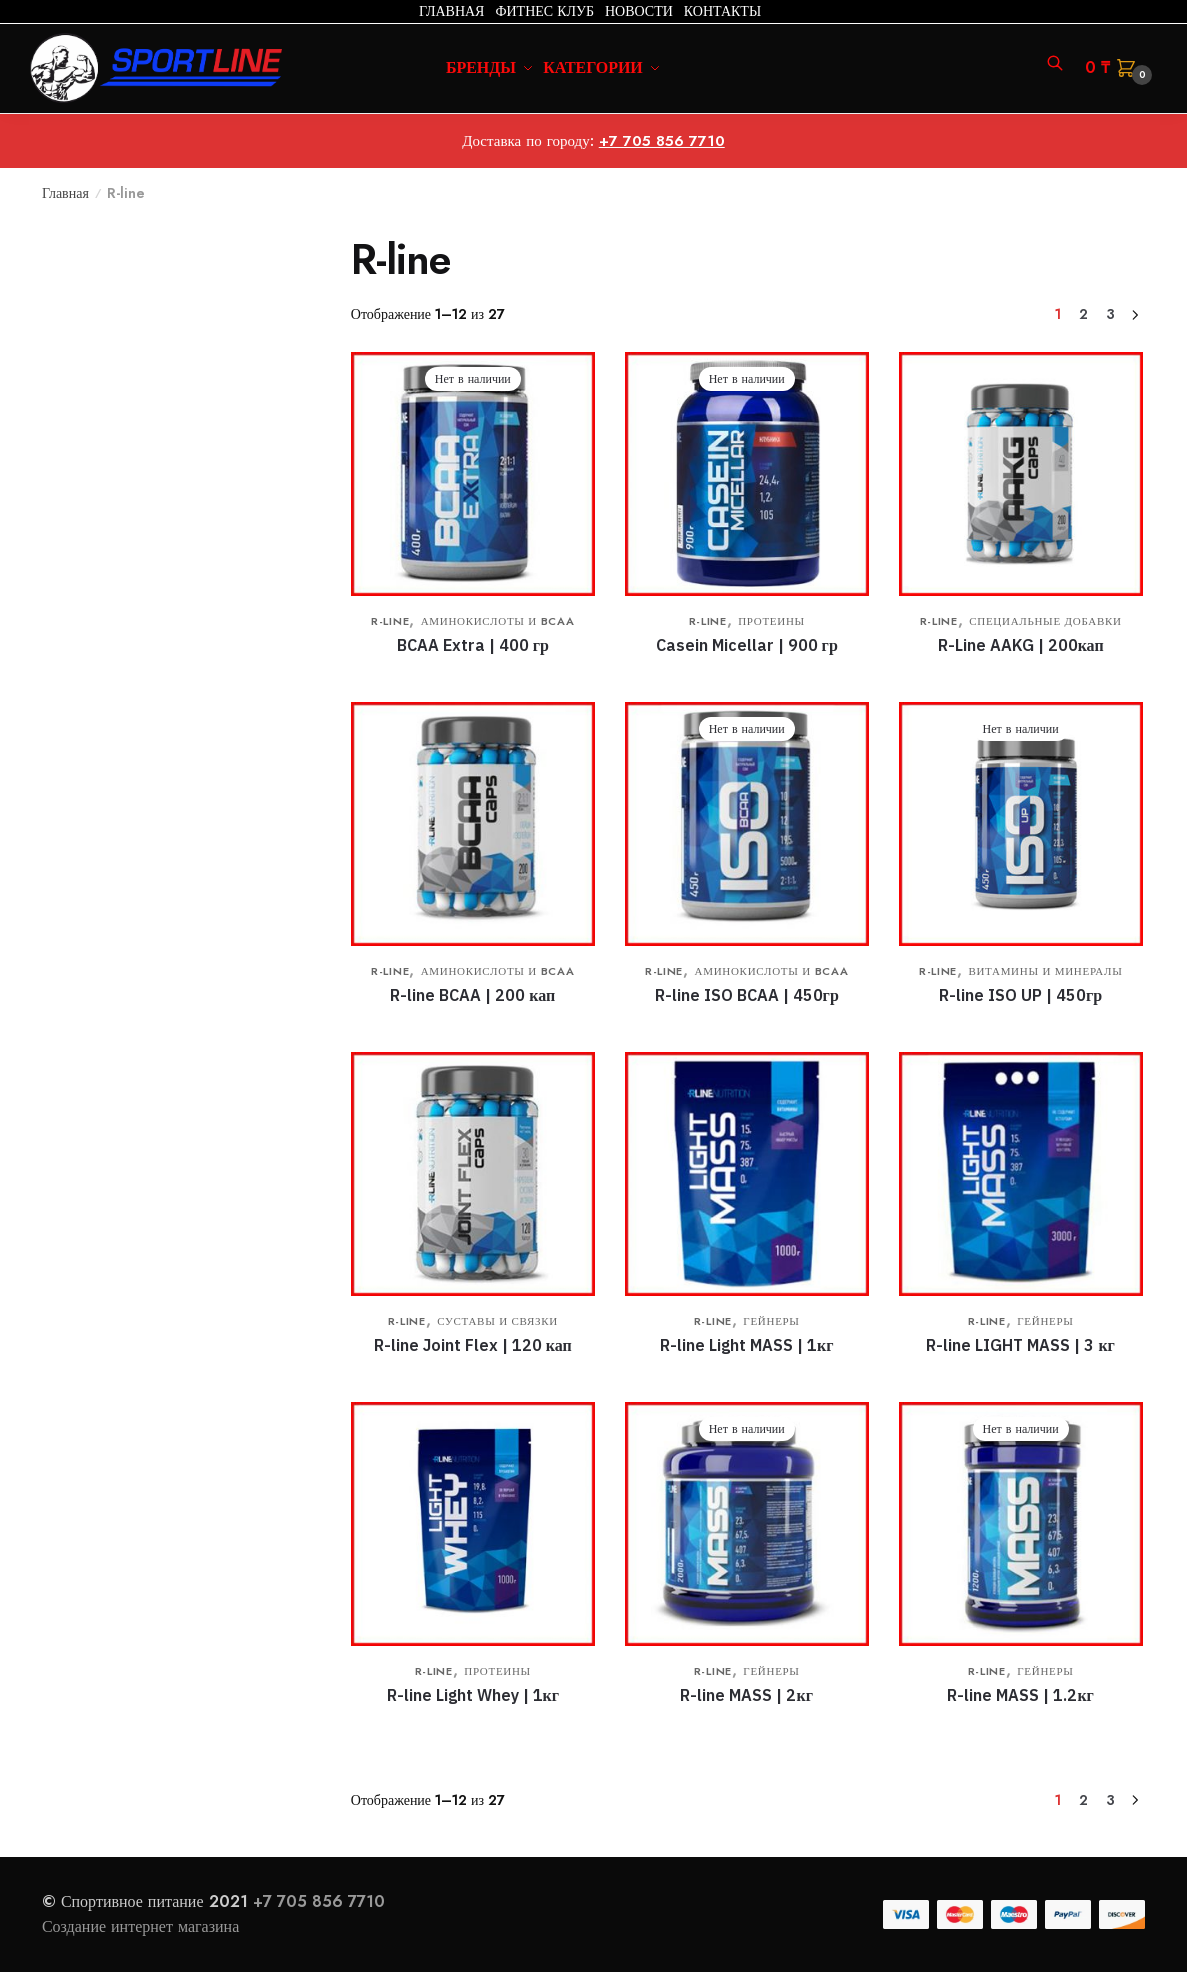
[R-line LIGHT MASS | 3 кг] (1021, 1174)
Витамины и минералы (1045, 971)
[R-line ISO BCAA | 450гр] (747, 824)
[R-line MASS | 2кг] (747, 1524)
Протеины (771, 621)
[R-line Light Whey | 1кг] (473, 1524)
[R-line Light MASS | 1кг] (747, 1174)
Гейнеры (771, 1321)
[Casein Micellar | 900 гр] (747, 474)
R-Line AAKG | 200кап (1021, 645)
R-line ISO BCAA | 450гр (747, 995)
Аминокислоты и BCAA (498, 621)
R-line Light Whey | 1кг (473, 1695)
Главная (65, 193)
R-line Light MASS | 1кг (746, 1345)
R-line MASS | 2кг (746, 1695)
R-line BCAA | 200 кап (472, 995)
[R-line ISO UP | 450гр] (1021, 824)
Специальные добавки (1045, 621)
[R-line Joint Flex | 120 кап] (473, 1174)
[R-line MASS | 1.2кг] (1021, 1524)
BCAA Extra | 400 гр (473, 645)
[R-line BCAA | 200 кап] (473, 824)
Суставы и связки (497, 1321)
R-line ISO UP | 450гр (1020, 995)
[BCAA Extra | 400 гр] (473, 474)
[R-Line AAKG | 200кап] (1021, 474)
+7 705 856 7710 (662, 141)
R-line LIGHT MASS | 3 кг (1020, 1345)
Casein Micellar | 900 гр (747, 645)
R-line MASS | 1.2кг (1020, 1695)
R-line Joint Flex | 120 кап (473, 1345)
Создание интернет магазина (143, 1926)
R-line (390, 621)
